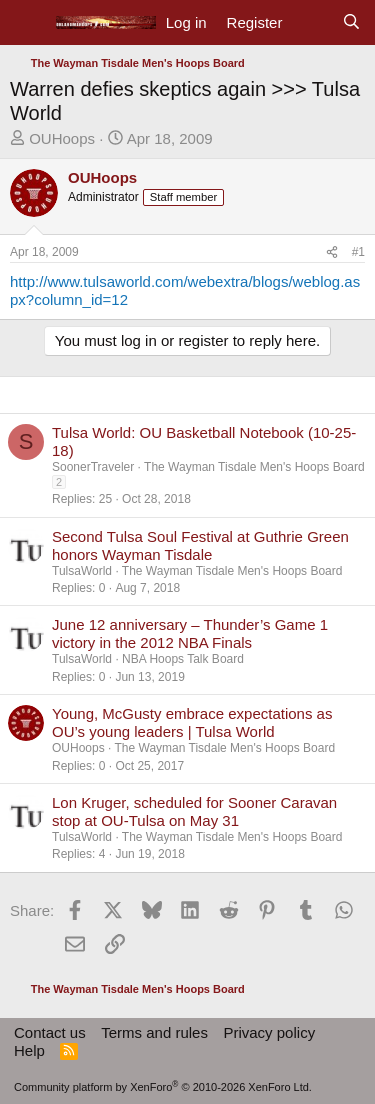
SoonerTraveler (93, 467)
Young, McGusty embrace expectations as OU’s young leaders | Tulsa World (192, 722)
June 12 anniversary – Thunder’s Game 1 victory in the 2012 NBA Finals (190, 633)
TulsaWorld (82, 571)
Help (29, 1050)
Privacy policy (269, 1032)
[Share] (332, 252)
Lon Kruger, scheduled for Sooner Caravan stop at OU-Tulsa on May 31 (194, 811)
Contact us (50, 1032)
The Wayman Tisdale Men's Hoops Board (254, 467)
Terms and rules (154, 1032)
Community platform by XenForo (163, 1087)
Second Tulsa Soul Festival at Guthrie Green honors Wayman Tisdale (200, 545)
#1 (358, 252)
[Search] (351, 23)
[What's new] (311, 23)
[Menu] (27, 23)
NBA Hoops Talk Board (183, 659)
